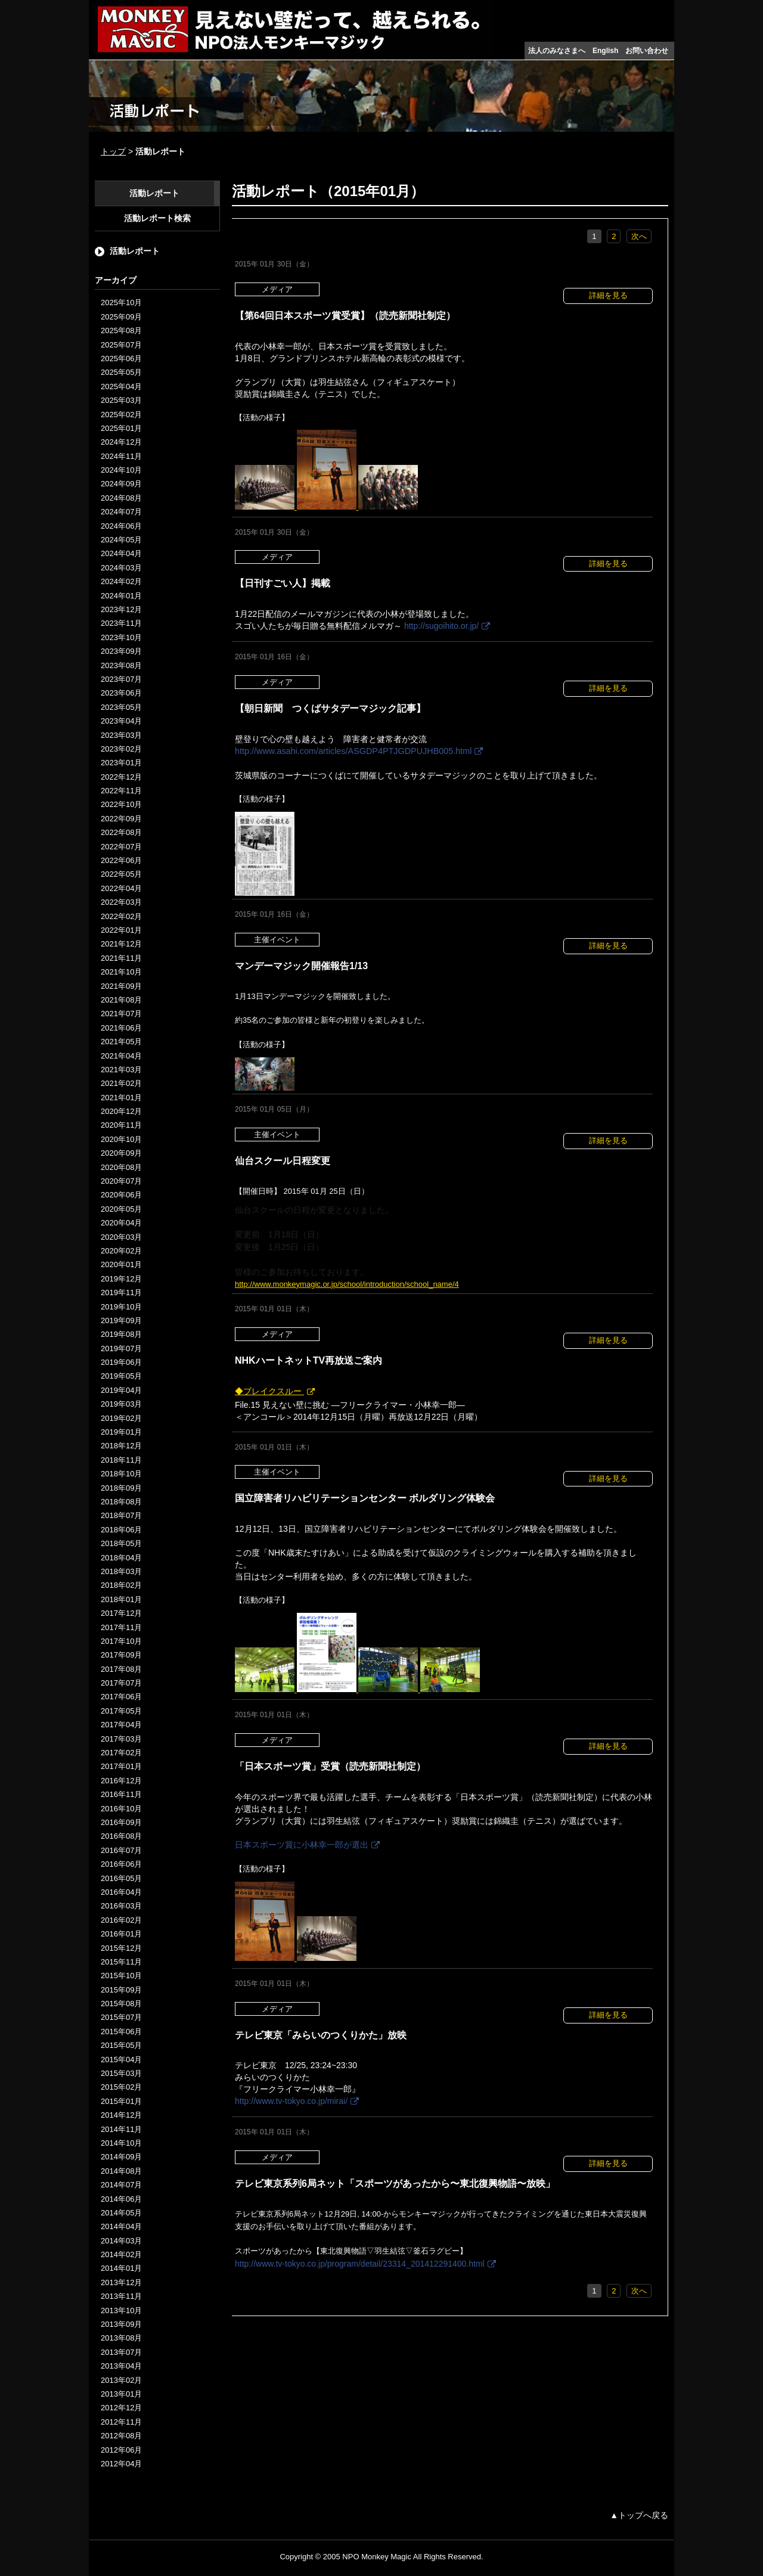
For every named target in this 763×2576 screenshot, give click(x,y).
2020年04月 (121, 1222)
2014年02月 (121, 2254)
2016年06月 (121, 1864)
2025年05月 (121, 372)
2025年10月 (121, 302)
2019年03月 (121, 1403)
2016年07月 (121, 1850)
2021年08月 (121, 999)
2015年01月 (121, 2101)
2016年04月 (121, 1892)
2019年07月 (121, 1348)
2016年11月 (121, 1794)
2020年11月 (121, 1125)
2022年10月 (121, 804)
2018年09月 (121, 1487)
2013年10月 (121, 2310)
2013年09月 (121, 2324)
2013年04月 (121, 2365)
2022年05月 (121, 874)
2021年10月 (121, 971)
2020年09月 (121, 1153)
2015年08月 (121, 2003)
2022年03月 (121, 902)
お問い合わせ (646, 50)
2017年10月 (121, 1641)
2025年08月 (121, 330)
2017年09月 (121, 1654)
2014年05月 (121, 2212)
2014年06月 (121, 2199)
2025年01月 (121, 428)
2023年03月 (121, 735)
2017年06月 (121, 1696)
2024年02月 (121, 581)
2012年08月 (121, 2435)
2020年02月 (121, 1250)
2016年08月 (121, 1836)
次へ (639, 236)
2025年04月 (121, 386)
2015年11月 (121, 1961)
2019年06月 (121, 1362)
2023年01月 (121, 762)
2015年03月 (121, 2073)
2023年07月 (121, 679)
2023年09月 (121, 651)
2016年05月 (121, 1878)
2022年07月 (121, 846)
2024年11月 (121, 456)
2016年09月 (121, 1822)
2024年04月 (121, 553)
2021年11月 (121, 958)
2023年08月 (121, 665)
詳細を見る (608, 295)
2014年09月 (121, 2156)
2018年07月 (121, 1515)
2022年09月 (121, 818)
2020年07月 (121, 1181)
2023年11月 (121, 623)
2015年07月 (121, 2017)
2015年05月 (121, 2045)
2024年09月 (121, 483)
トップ (113, 151)
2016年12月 (121, 1780)
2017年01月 (121, 1766)
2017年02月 (121, 1752)
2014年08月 (121, 2171)
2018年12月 (121, 1445)
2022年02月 (121, 916)
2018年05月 (121, 1543)
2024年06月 (121, 526)
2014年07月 (121, 2184)
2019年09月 (121, 1320)
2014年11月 (121, 2129)
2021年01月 (121, 1097)
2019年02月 (121, 1418)
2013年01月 (121, 2393)
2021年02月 (121, 1083)
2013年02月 (121, 2380)
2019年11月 (121, 1292)
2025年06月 (121, 358)
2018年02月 (121, 1585)
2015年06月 (121, 2031)
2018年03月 (121, 1571)
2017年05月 (121, 1710)
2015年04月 (121, 2059)
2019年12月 (121, 1278)
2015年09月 (121, 1989)
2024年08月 (121, 498)
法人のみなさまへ (556, 50)
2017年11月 (121, 1627)
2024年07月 (121, 511)
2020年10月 (121, 1139)
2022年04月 (121, 888)
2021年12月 (121, 943)
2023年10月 (121, 637)
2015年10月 (121, 1975)
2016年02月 (121, 1920)
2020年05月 (121, 1209)
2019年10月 (121, 1306)
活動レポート (154, 193)
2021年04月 (121, 1055)
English (605, 50)
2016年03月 (121, 1905)
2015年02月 (121, 2086)
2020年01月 (121, 1264)
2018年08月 (121, 1501)
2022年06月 (121, 860)
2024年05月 (121, 539)
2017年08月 (121, 1669)
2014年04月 (121, 2226)
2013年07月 (121, 2352)
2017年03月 (121, 1738)
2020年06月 (121, 1194)
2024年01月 (121, 595)
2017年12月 (121, 1613)
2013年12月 (121, 2282)
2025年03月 (121, 400)
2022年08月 (121, 832)
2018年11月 (121, 1459)
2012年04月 (121, 2463)
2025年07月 (121, 344)
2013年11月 (121, 2296)
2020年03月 (121, 1237)
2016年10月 (121, 1808)
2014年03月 (121, 2240)
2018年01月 (121, 1599)
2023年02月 (121, 748)
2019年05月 (121, 1375)
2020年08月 (121, 1167)
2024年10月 (121, 469)
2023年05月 (121, 707)
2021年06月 (121, 1027)
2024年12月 (121, 441)
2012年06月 (121, 2449)
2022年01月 (121, 930)
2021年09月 (121, 986)
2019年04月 (121, 1390)
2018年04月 (121, 1557)
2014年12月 (121, 2115)
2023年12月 (121, 609)
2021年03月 (121, 1069)
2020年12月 (121, 1111)
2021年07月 (121, 1013)
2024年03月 (121, 567)
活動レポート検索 (157, 218)
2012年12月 (121, 2407)
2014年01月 (121, 2268)
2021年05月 (121, 1041)
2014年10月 (121, 2143)
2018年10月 (121, 1473)
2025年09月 (121, 316)
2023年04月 (121, 720)
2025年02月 (121, 414)
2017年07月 (121, 1682)
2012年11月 (121, 2421)
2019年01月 (121, 1431)
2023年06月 (121, 692)
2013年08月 (121, 2337)
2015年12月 (121, 1948)
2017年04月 (121, 1724)
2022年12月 (121, 776)
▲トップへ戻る (639, 2515)
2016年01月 (121, 1933)
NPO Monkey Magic (376, 2556)
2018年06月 (121, 1529)
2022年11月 (121, 790)
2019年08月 (121, 1334)
